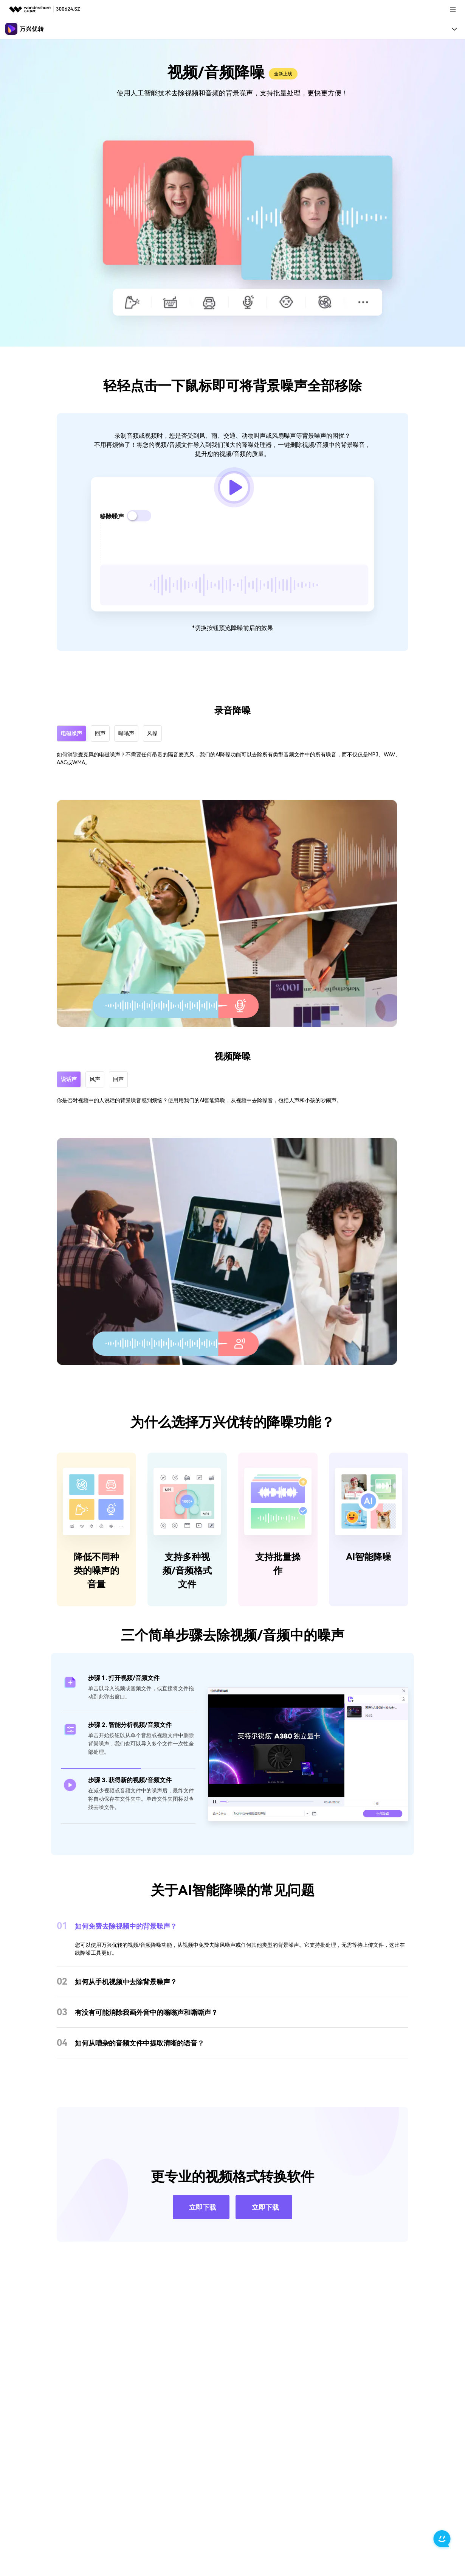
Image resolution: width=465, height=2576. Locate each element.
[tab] (128, 1697)
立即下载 (202, 2222)
